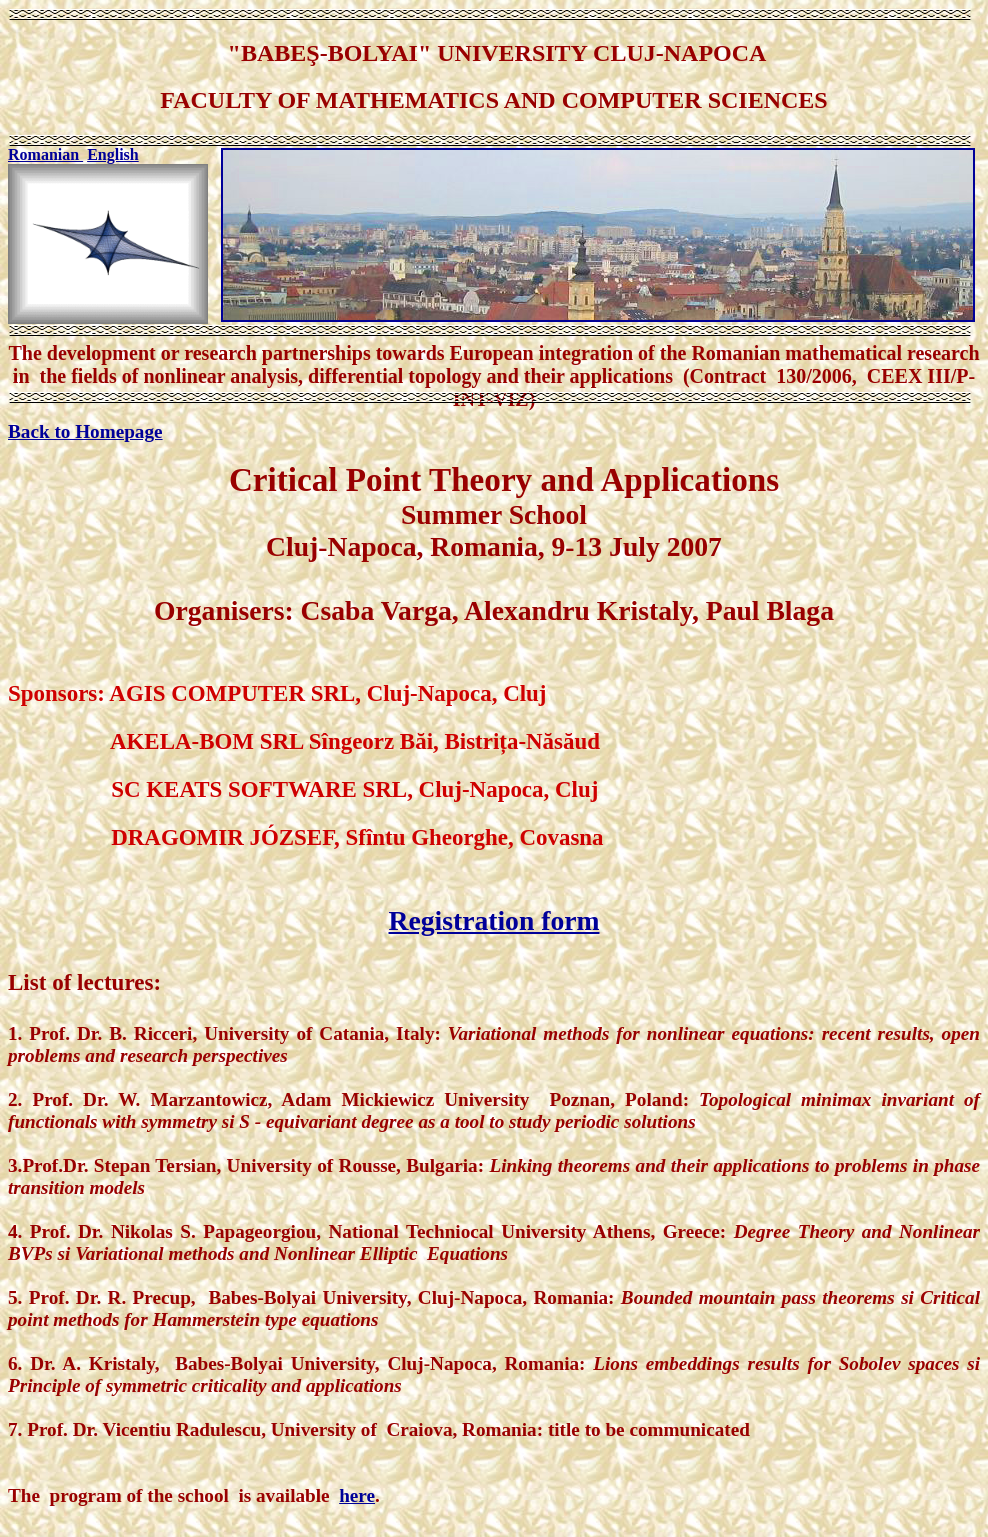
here (357, 1495)
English (113, 154)
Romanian (45, 154)
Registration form (494, 920)
